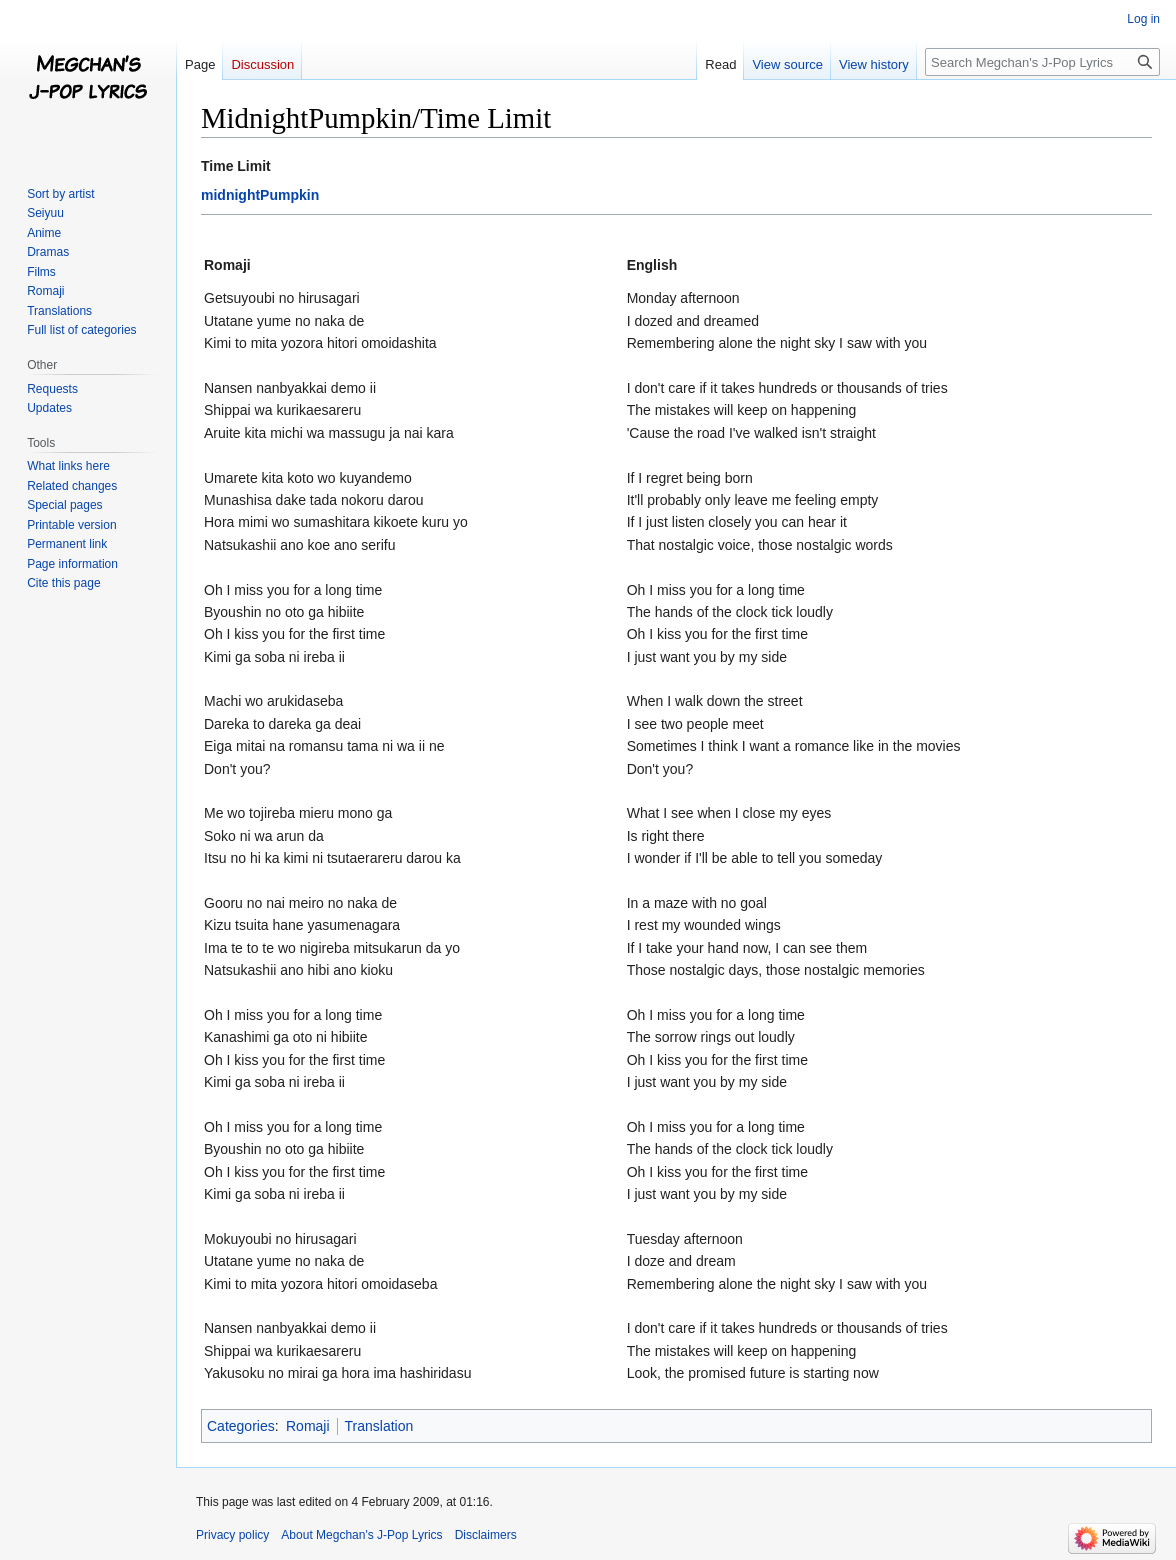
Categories (241, 1426)
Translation (379, 1426)
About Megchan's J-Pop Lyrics (361, 1535)
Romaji (308, 1426)
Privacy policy (232, 1535)
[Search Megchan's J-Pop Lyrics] (1042, 62)
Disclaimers (486, 1535)
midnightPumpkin (260, 195)
